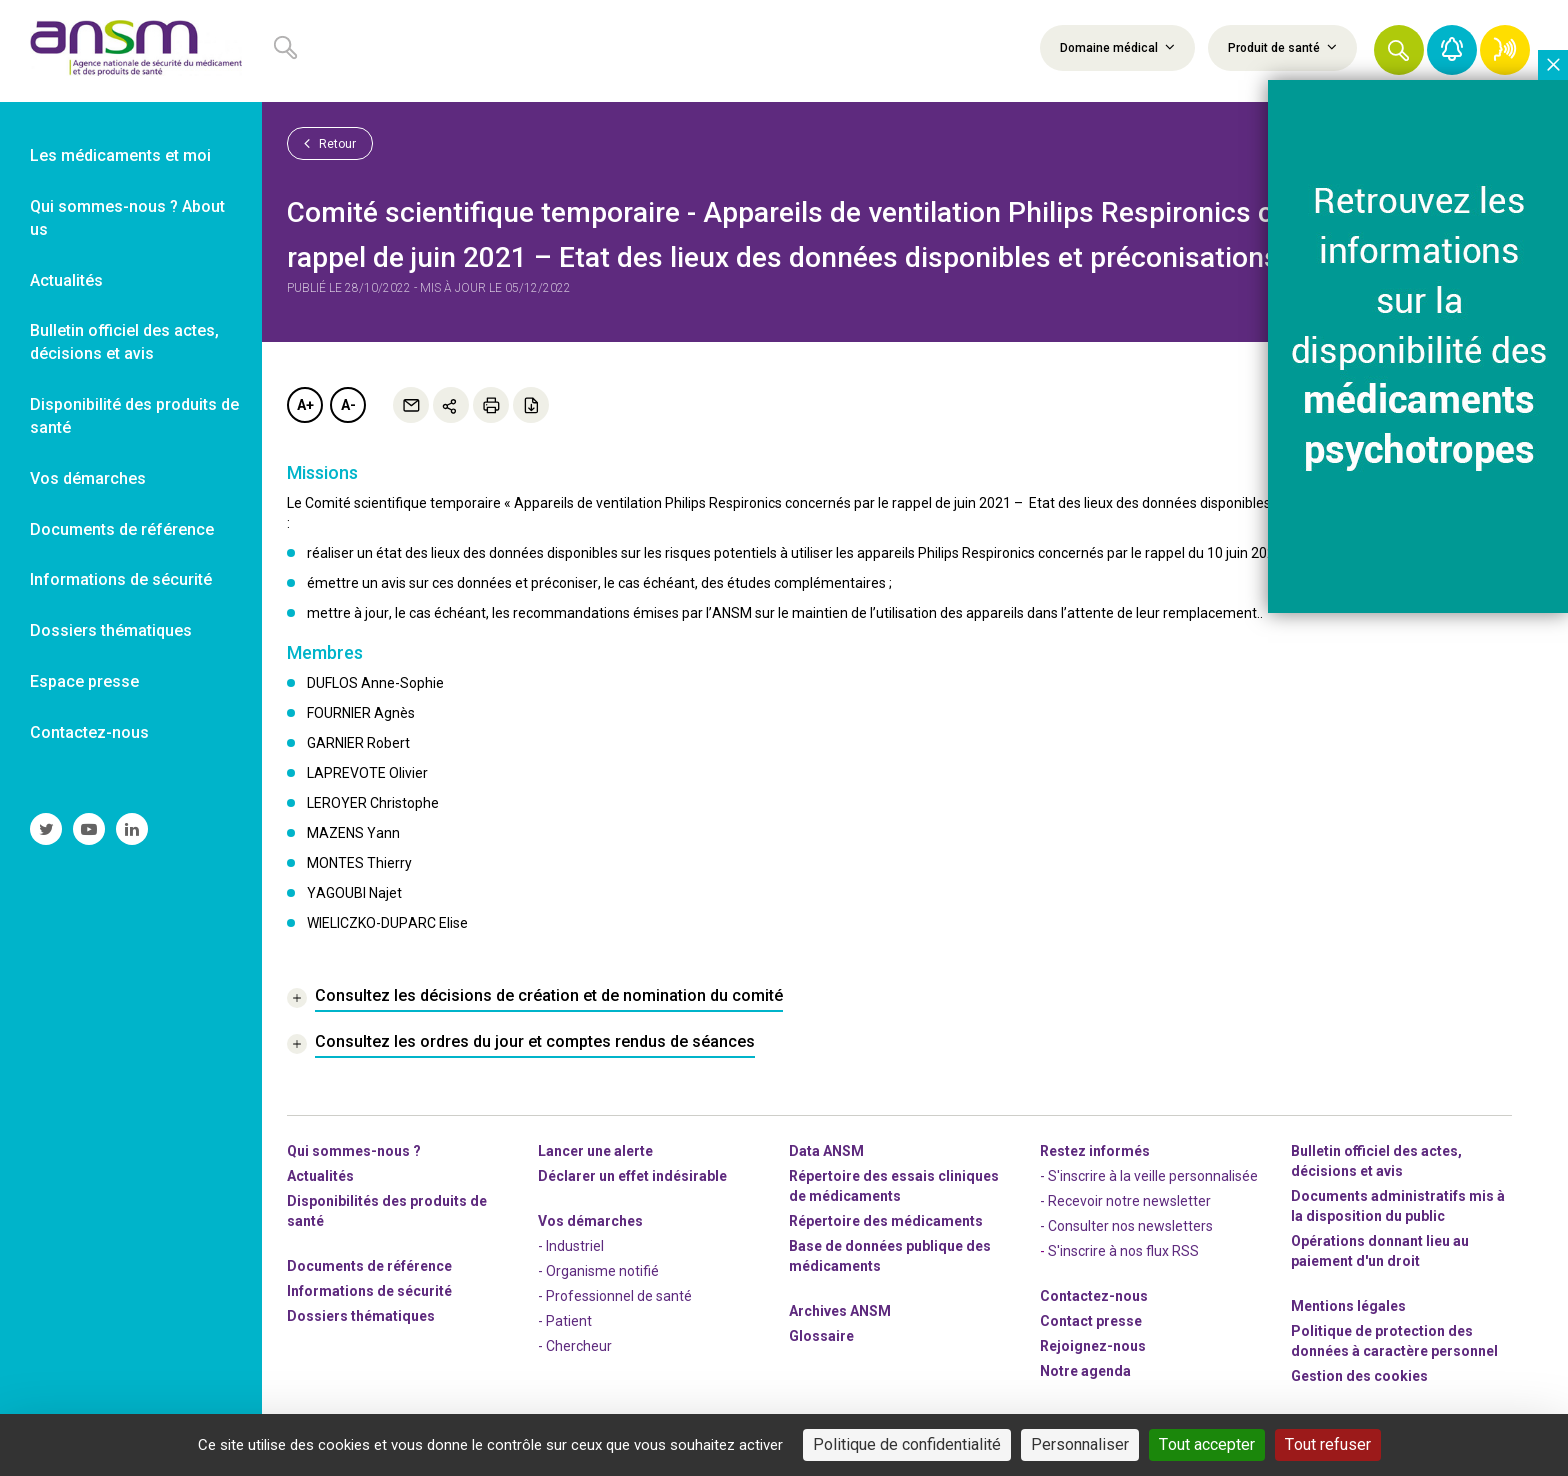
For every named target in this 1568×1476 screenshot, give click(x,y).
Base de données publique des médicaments (890, 1256)
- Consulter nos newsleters (1126, 1226)
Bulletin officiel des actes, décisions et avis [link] (124, 342)
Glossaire (821, 1336)
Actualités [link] (66, 280)
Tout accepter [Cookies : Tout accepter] (1207, 1444)
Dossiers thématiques (361, 1316)
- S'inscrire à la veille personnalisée (1149, 1176)
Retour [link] (330, 143)
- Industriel (571, 1246)
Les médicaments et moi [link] (120, 155)
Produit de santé (1282, 47)
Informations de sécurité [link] (121, 579)
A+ (305, 405)
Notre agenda (1085, 1371)
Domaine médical (1117, 47)
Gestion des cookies (1359, 1376)
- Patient (565, 1321)
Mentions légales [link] (1348, 1306)
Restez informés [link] (1095, 1151)
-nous (1093, 1346)
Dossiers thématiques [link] (111, 630)
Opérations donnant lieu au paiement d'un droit (1380, 1251)
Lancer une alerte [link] (595, 1151)
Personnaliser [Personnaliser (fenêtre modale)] (1080, 1444)
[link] (131, 51)
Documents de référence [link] (122, 529)
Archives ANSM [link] (840, 1311)
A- (348, 405)
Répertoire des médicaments (886, 1221)
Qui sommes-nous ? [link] (354, 1151)
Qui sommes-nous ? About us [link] (127, 218)
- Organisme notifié (598, 1271)
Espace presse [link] (84, 681)
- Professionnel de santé (615, 1296)
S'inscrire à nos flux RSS (1123, 1251)
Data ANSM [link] (826, 1151)
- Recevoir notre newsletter (1125, 1201)
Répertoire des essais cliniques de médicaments (894, 1186)
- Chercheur (575, 1346)
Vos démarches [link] (88, 478)
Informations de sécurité (369, 1291)
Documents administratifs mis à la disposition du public (1398, 1206)
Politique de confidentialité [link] (907, 1444)
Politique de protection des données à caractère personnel (1394, 1341)
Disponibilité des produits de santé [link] (134, 416)
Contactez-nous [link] (89, 732)
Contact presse (1091, 1321)
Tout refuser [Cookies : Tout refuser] (1328, 1444)
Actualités (320, 1176)
